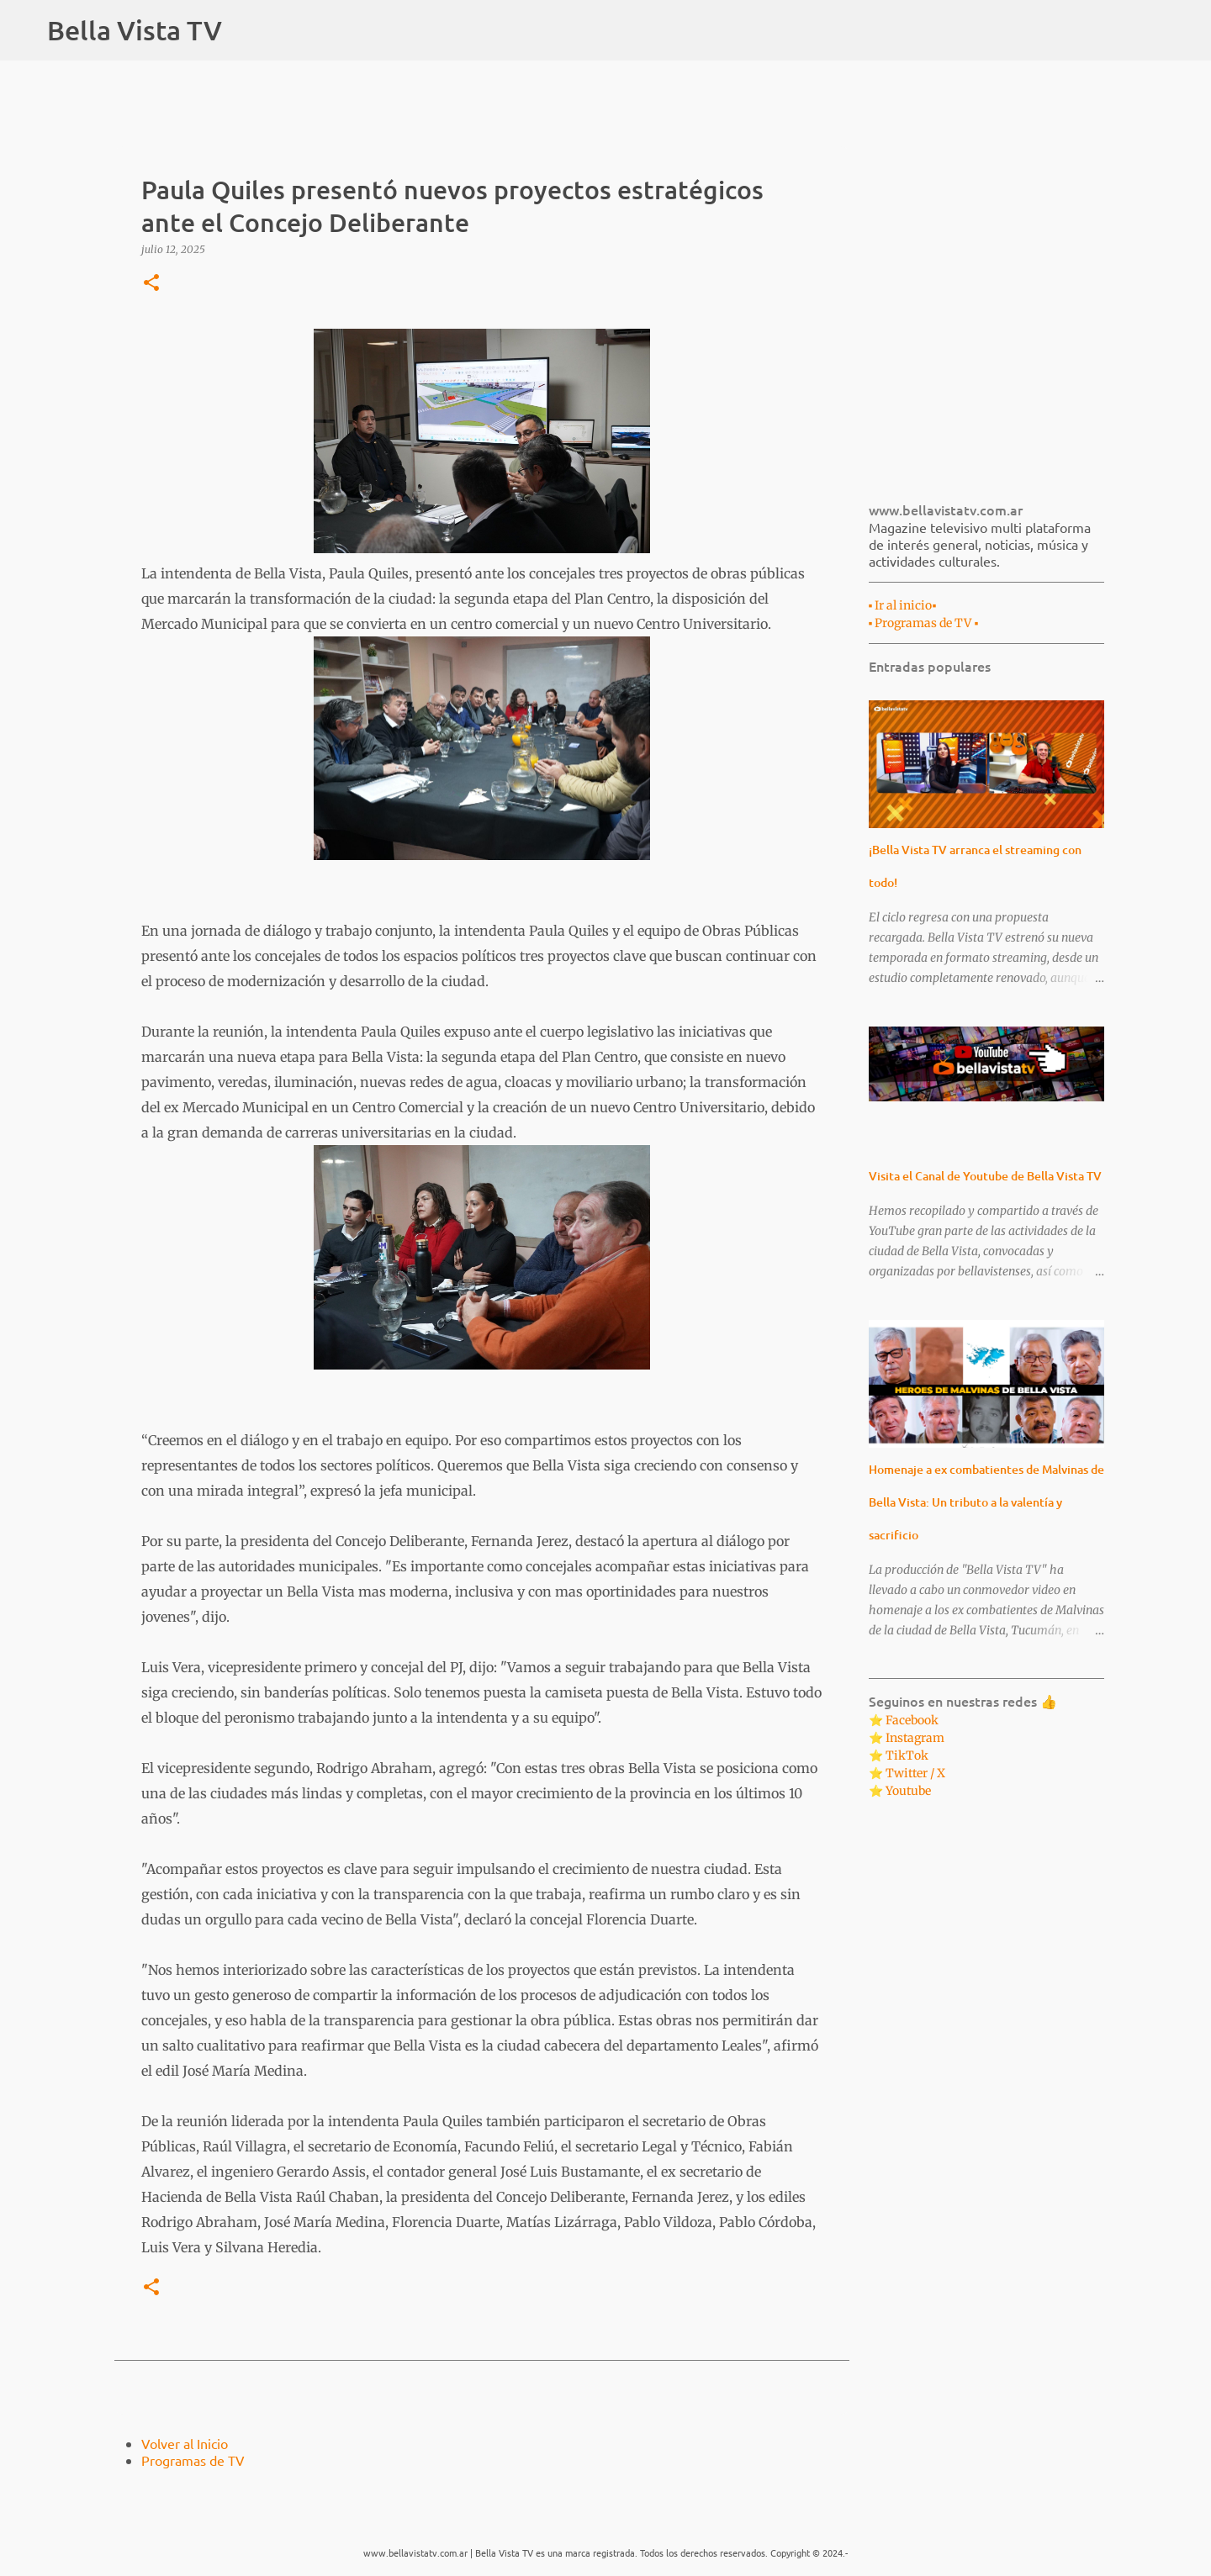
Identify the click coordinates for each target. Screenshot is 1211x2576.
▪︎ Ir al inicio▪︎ (903, 605)
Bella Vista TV (134, 29)
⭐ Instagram (906, 1737)
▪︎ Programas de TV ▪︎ (924, 623)
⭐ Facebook (904, 1720)
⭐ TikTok (898, 1755)
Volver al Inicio (184, 2443)
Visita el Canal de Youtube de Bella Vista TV (985, 1176)
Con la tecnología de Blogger (605, 2518)
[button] (151, 283)
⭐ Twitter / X (907, 1773)
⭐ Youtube (900, 1790)
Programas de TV (193, 2460)
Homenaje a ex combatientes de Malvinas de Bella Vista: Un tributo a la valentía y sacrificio (986, 1502)
